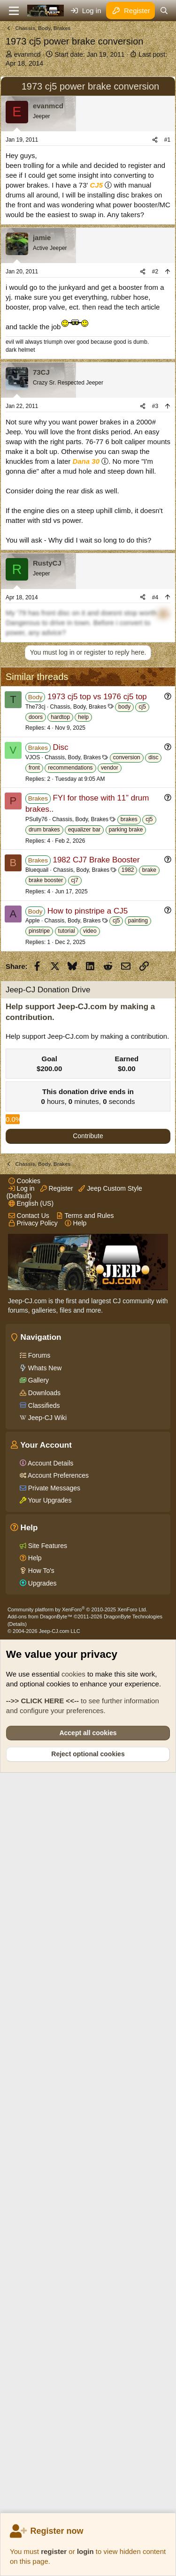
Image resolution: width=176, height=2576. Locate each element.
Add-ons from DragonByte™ (40, 2345)
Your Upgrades (49, 2229)
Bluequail (36, 1231)
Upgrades (41, 2312)
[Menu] (14, 10)
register (54, 2551)
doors (36, 1078)
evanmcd (27, 54)
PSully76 (36, 1180)
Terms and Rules (85, 1944)
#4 (155, 775)
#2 (155, 449)
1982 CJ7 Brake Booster (96, 1220)
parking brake (126, 1190)
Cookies (24, 1909)
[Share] (155, 318)
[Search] (164, 10)
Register (56, 1917)
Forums (38, 2084)
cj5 (141, 1068)
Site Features (46, 2274)
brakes (129, 1180)
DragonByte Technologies (133, 2345)
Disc (60, 1108)
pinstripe (39, 1292)
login (85, 2551)
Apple (32, 1281)
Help (76, 1952)
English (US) (31, 1932)
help (83, 1078)
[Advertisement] (88, 160)
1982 (128, 1231)
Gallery (37, 2109)
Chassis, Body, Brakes (78, 1068)
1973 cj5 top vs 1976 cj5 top (97, 1057)
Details (17, 2353)
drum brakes (44, 1190)
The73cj (35, 1068)
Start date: (89, 54)
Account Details (49, 2192)
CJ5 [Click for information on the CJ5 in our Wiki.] (96, 363)
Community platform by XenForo (77, 2338)
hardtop (60, 1078)
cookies (73, 2403)
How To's (40, 2299)
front (34, 1129)
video (90, 1292)
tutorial (66, 1292)
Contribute (88, 1680)
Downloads (43, 2121)
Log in (21, 1917)
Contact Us (28, 1944)
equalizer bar (84, 1190)
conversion (126, 1118)
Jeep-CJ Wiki (46, 2146)
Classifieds (43, 2134)
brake (149, 1231)
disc (153, 1118)
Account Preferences (57, 2204)
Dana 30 (85, 639)
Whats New (43, 2096)
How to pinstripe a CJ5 (87, 1272)
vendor (109, 1129)
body (124, 1068)
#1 (167, 318)
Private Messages (53, 2217)
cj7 (74, 1241)
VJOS (32, 1118)
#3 (155, 584)
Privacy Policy (33, 1952)
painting (138, 1281)
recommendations (70, 1129)
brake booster (46, 1241)
